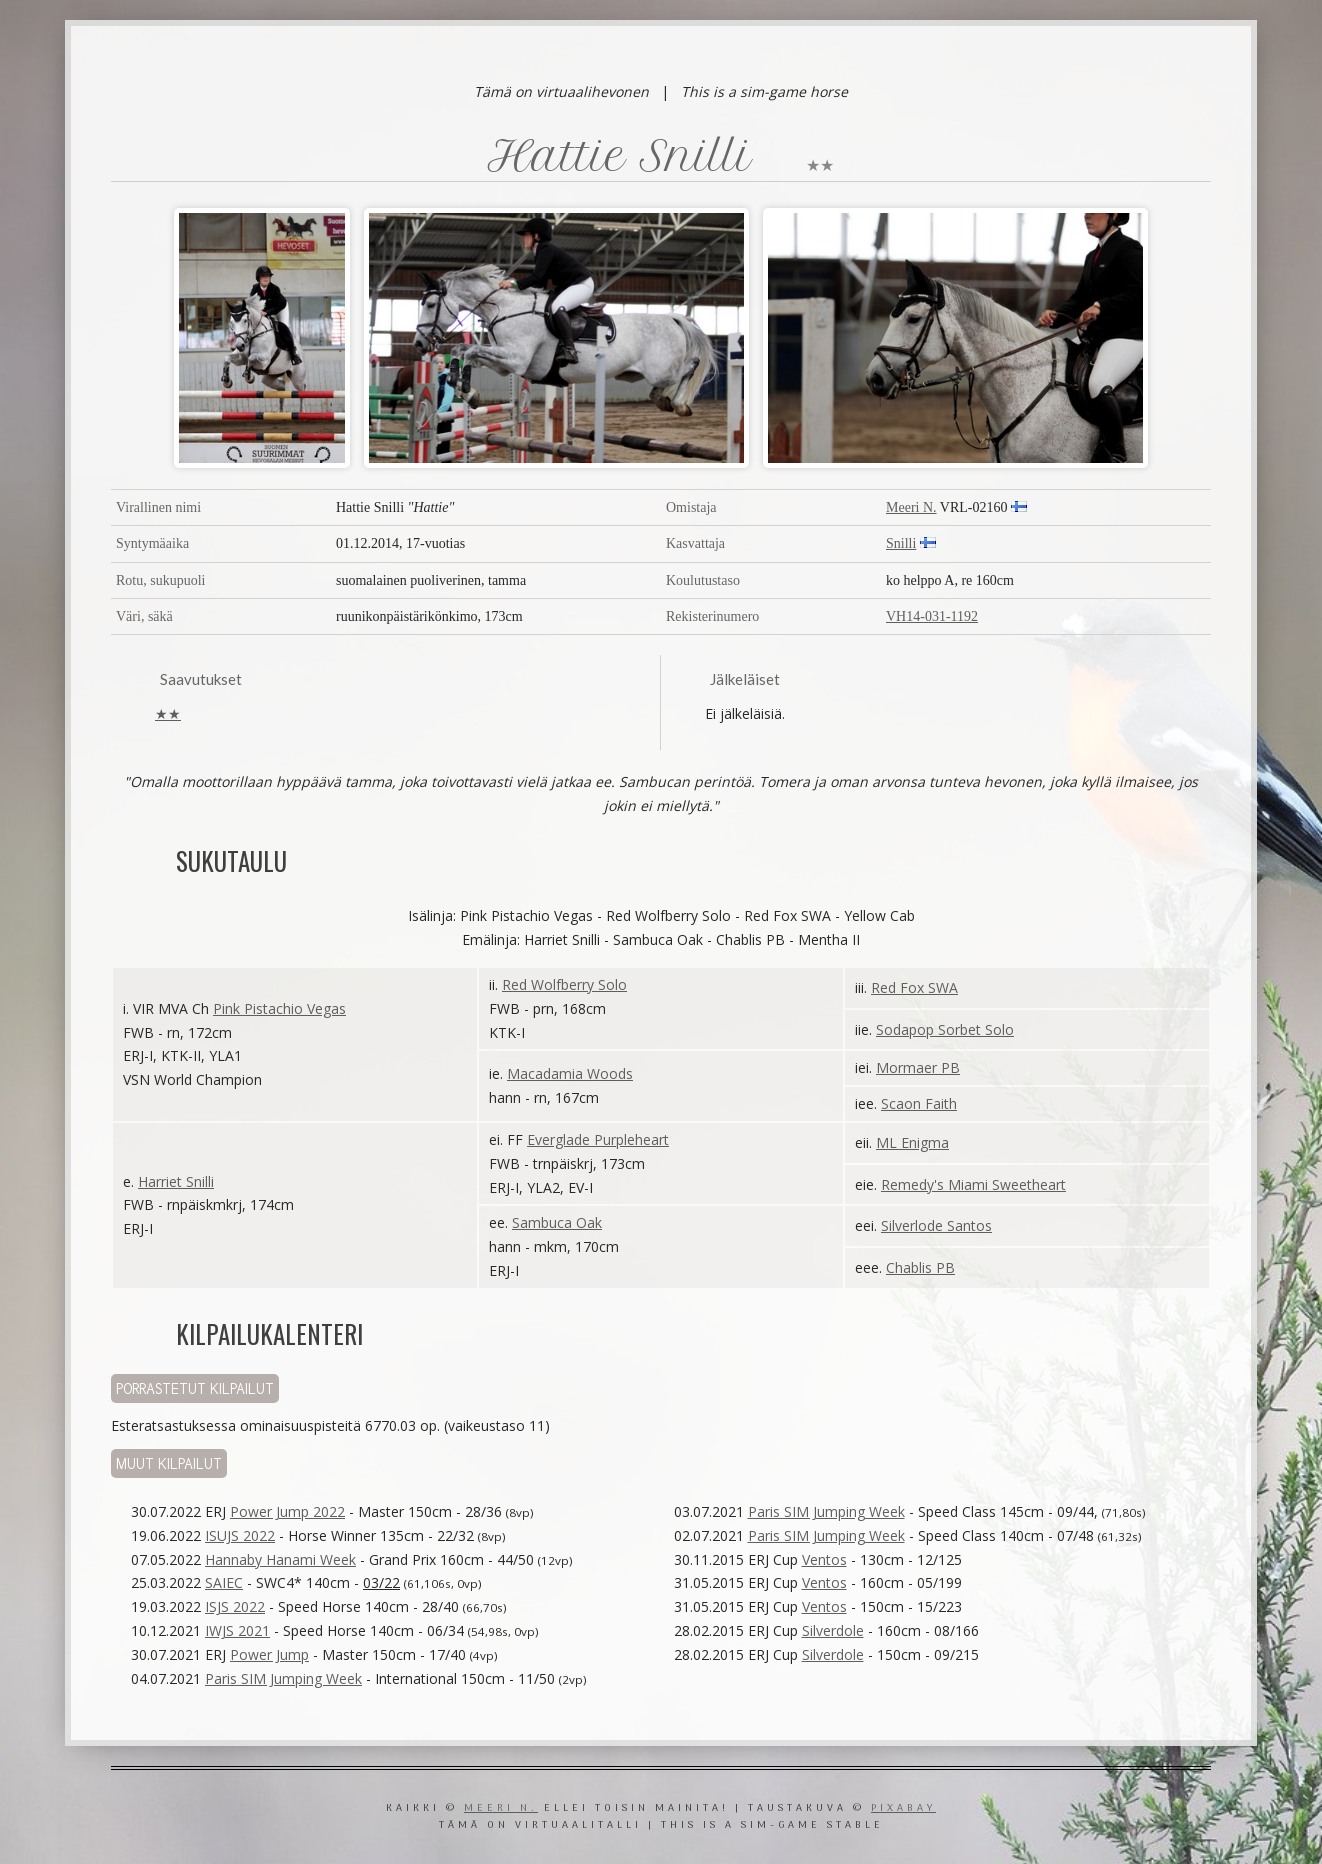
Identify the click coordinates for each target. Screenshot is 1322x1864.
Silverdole (833, 1630)
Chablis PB (920, 1267)
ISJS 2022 (235, 1606)
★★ (168, 713)
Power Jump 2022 (287, 1511)
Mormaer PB (918, 1067)
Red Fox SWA (914, 987)
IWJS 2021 (237, 1630)
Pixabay (903, 1808)
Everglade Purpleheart (598, 1139)
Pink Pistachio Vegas (279, 1008)
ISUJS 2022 (240, 1535)
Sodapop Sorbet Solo (945, 1029)
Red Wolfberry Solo (564, 984)
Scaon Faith (919, 1103)
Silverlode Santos (936, 1225)
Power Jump (269, 1654)
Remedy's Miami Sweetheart (973, 1184)
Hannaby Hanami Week (280, 1559)
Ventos (824, 1559)
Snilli (901, 543)
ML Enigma (912, 1142)
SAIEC (224, 1582)
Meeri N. (911, 507)
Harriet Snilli (176, 1181)
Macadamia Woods (570, 1073)
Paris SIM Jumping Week (283, 1678)
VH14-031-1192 (932, 616)
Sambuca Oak (557, 1222)
